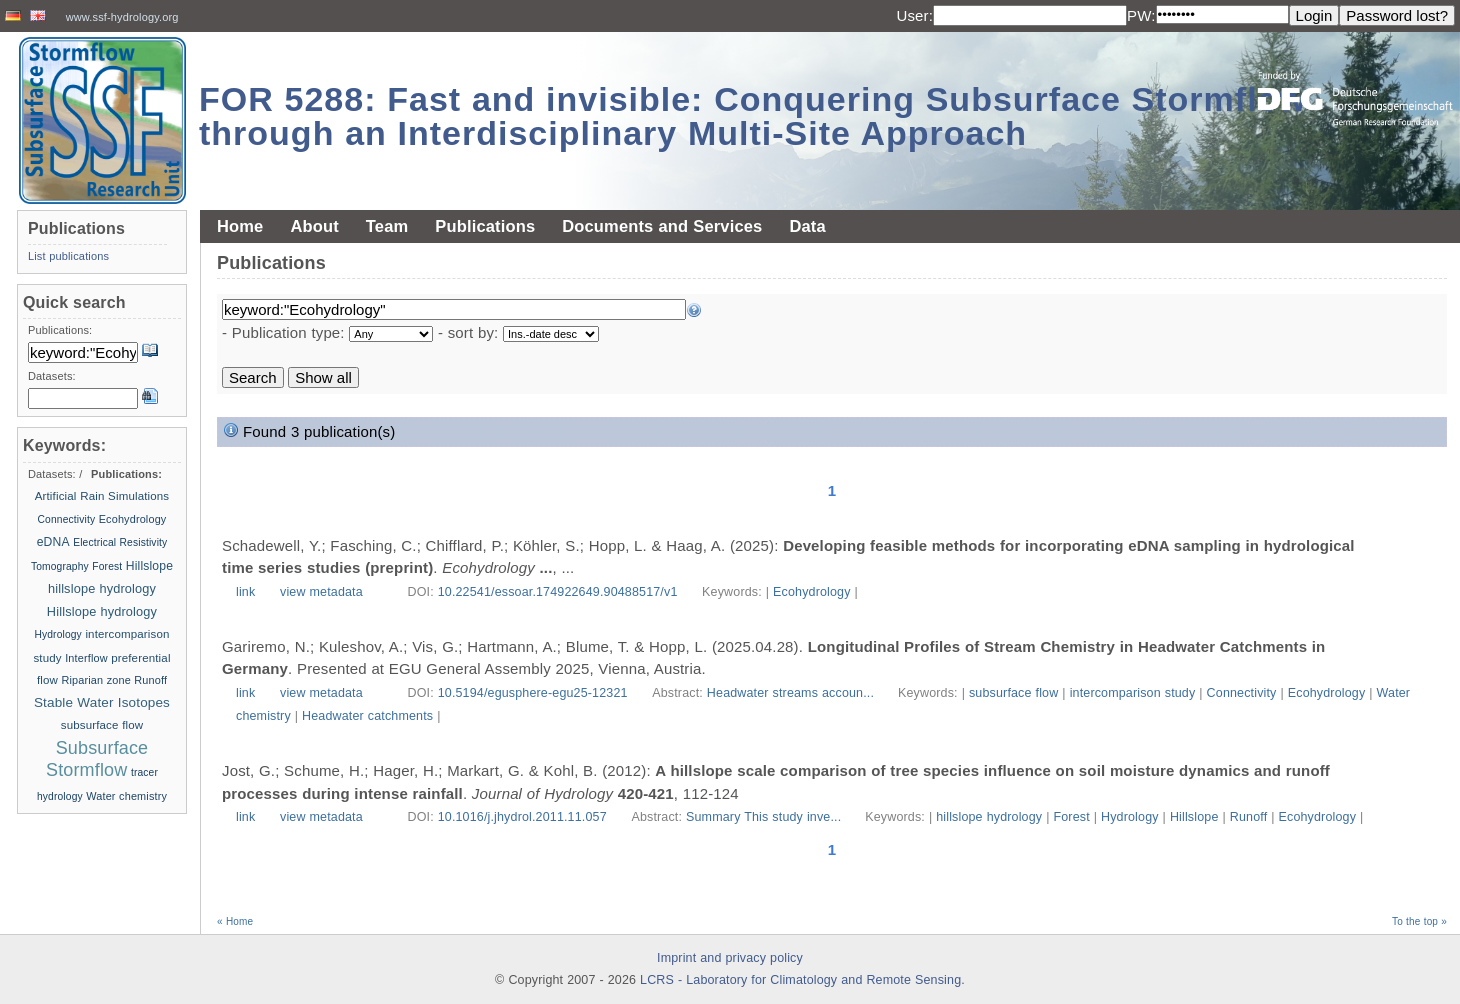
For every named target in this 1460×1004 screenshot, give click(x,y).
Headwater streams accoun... (792, 693)
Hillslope (1194, 817)
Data (807, 226)
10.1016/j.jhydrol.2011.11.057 (522, 817)
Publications (485, 226)
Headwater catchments (367, 716)
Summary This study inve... (765, 817)
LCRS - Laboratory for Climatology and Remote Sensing (800, 980)
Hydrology (1130, 817)
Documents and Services (662, 226)
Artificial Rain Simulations (102, 496)
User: (914, 15)
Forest (1071, 817)
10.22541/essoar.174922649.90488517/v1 (558, 592)
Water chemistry (126, 796)
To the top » (1419, 921)
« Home (235, 921)
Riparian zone (95, 680)
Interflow (86, 658)
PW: (1141, 15)
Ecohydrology (812, 592)
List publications (68, 256)
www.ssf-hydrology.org (122, 17)
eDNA (53, 542)
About (314, 226)
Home (240, 226)
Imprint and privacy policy (730, 958)
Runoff (1249, 817)
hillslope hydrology (989, 817)
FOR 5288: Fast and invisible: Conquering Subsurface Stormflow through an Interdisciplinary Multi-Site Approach (753, 116)
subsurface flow (1013, 693)
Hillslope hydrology (102, 611)
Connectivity (1242, 693)
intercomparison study (1133, 693)
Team (387, 226)
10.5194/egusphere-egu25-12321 (533, 693)
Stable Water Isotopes (102, 702)
